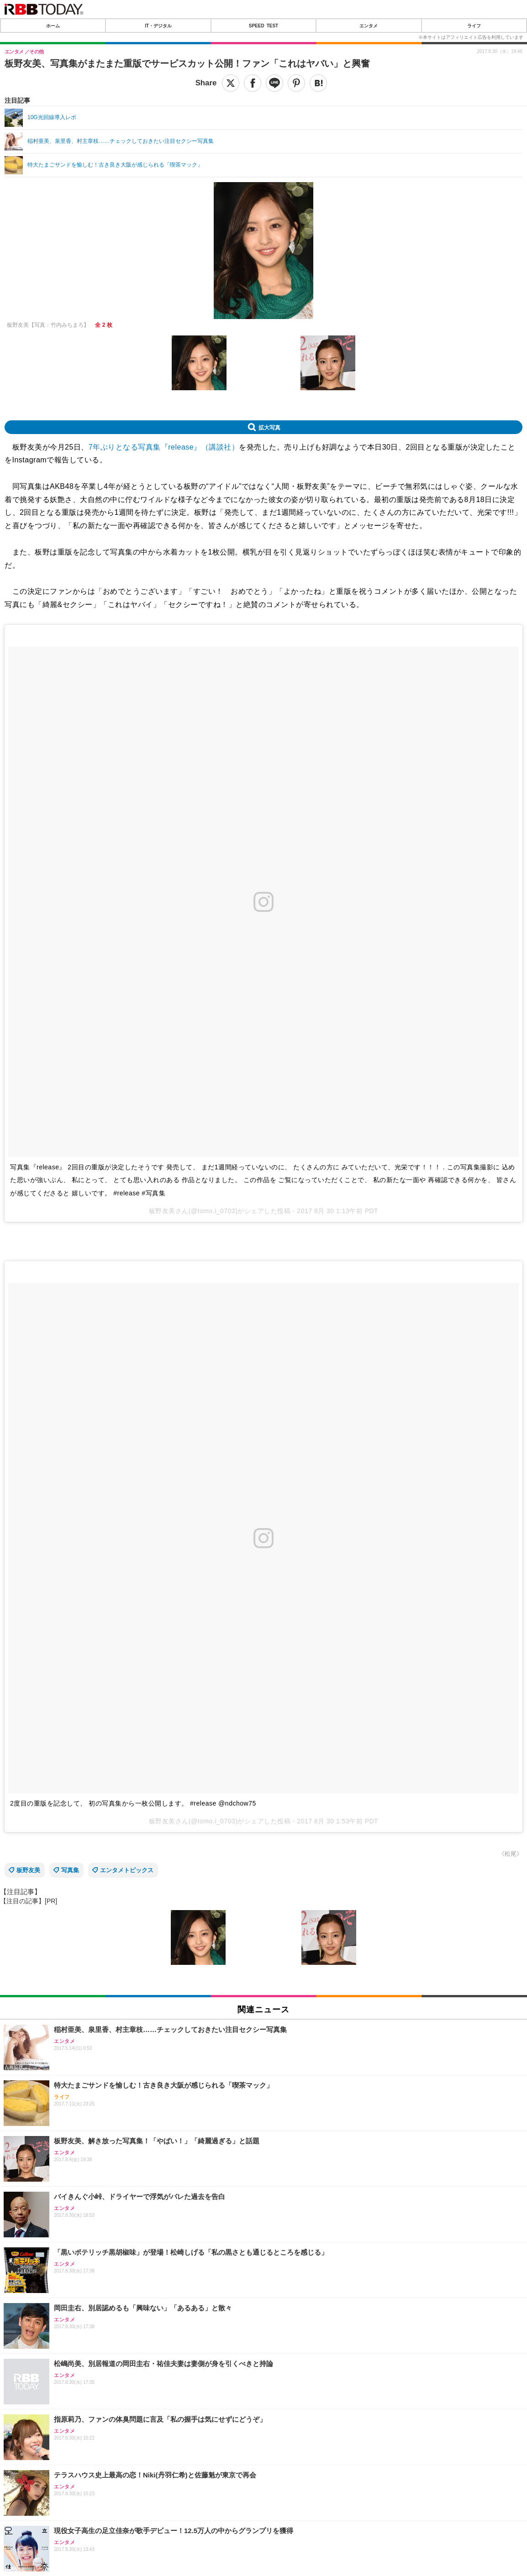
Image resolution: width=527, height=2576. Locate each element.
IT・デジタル (158, 25)
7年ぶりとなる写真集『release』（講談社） (164, 447)
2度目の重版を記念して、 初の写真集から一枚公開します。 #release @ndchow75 (133, 1803)
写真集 (70, 1870)
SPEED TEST (263, 25)
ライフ (474, 25)
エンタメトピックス (126, 1870)
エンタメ (368, 25)
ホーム (53, 25)
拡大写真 (269, 427)
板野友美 (28, 1870)
